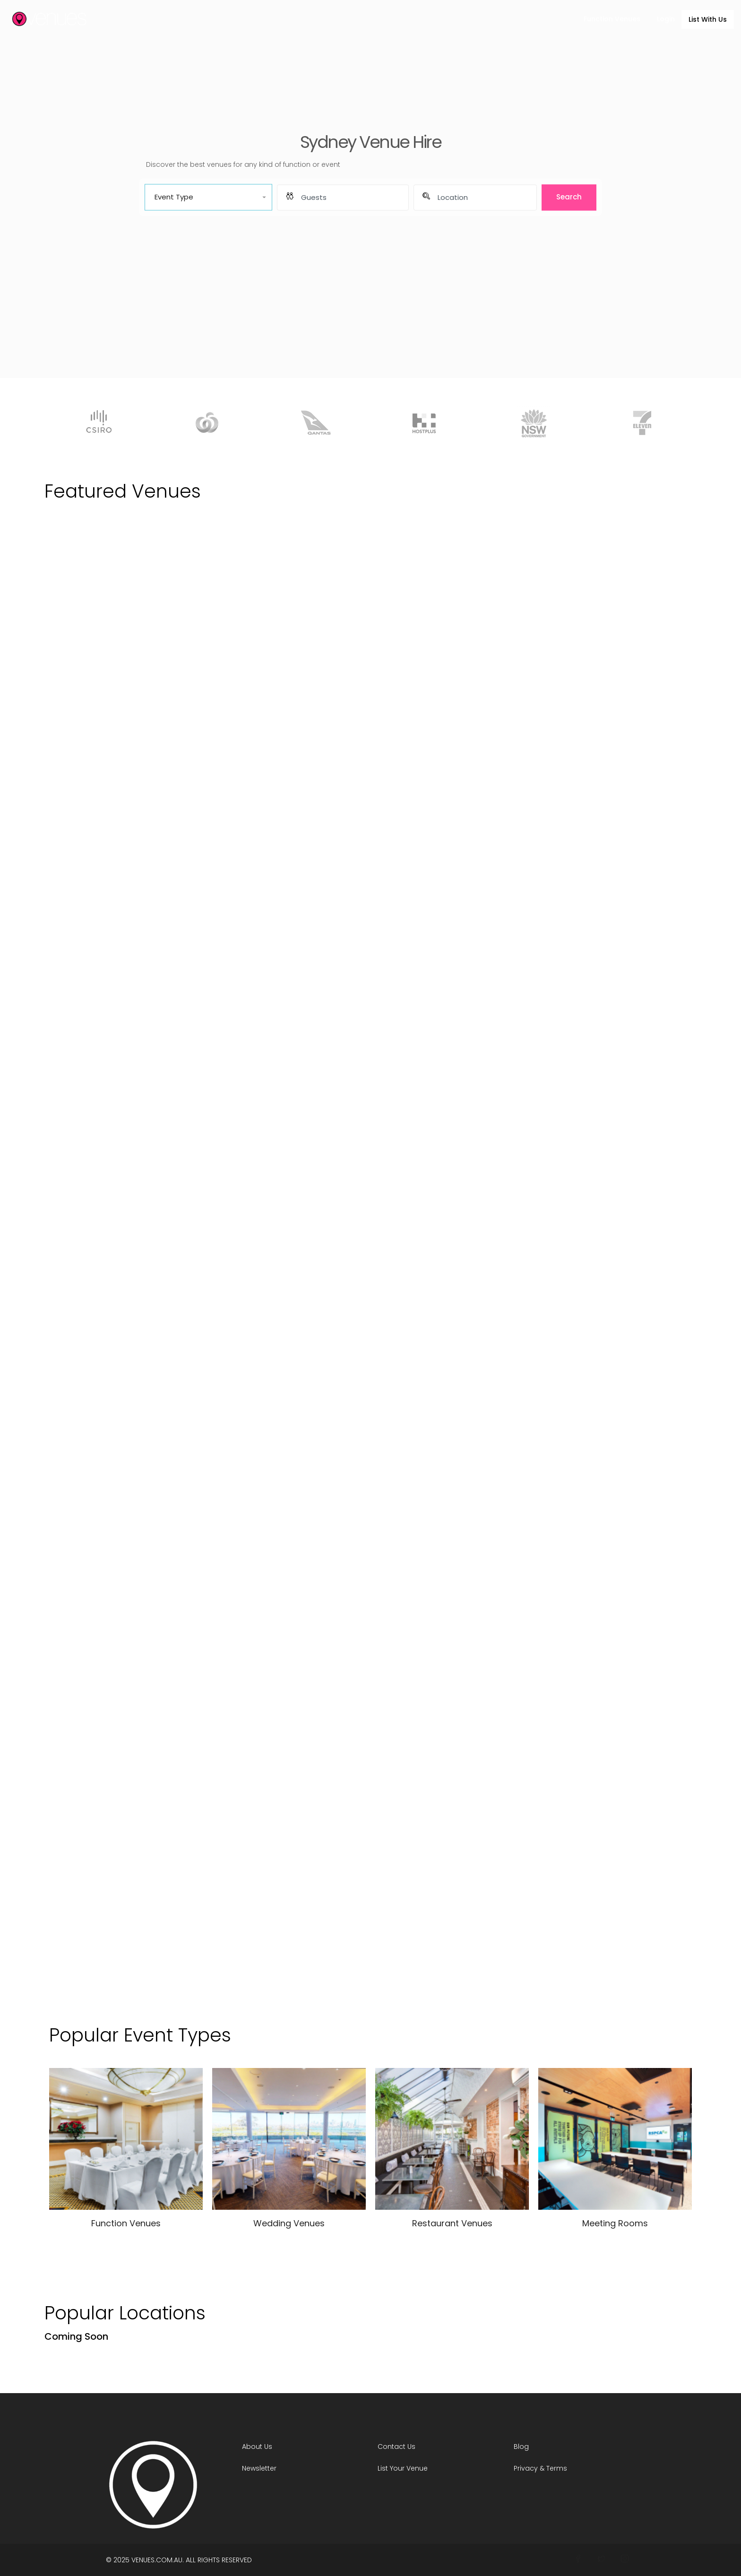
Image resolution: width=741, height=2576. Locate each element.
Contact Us (396, 2446)
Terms (556, 2468)
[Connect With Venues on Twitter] (601, 2559)
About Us (257, 2446)
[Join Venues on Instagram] (624, 2559)
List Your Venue (403, 2468)
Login (666, 19)
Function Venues (612, 19)
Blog (521, 2446)
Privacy (526, 2468)
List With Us (708, 19)
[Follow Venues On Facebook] (578, 2559)
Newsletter (259, 2468)
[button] (208, 197)
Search (569, 197)
